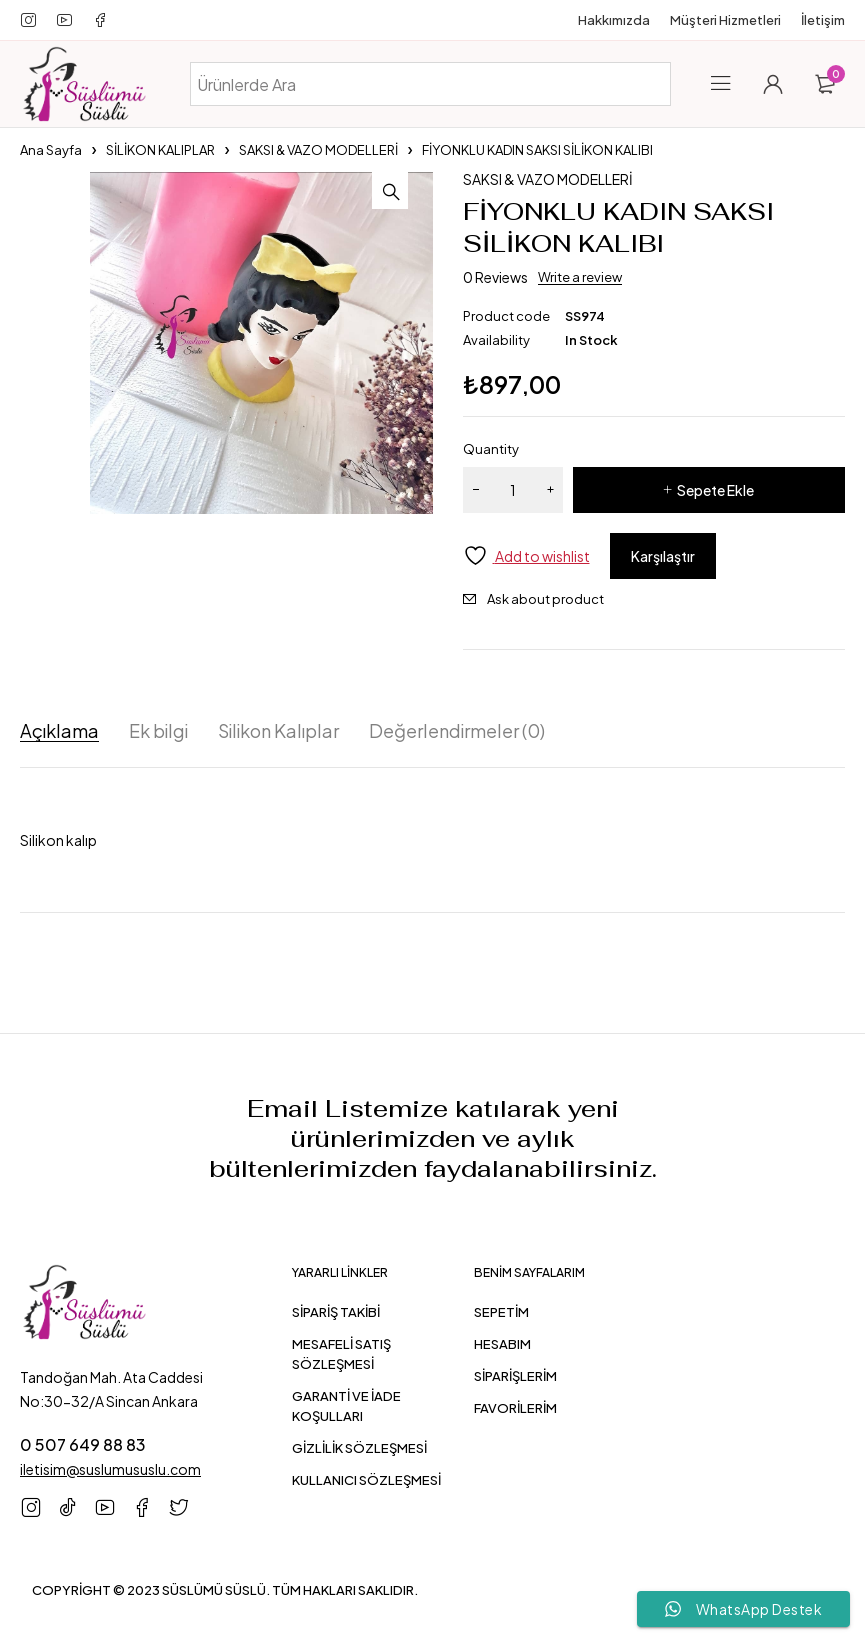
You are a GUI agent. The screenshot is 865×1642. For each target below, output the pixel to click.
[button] (413, 192)
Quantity (491, 449)
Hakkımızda (614, 20)
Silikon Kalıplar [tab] (278, 731)
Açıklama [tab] (59, 731)
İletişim (823, 20)
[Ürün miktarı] (513, 490)
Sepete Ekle (715, 490)
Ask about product (545, 599)
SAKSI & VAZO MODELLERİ (318, 150)
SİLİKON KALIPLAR (160, 150)
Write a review (580, 277)
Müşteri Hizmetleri (725, 20)
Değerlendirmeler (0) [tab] (457, 731)
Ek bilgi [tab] (158, 731)
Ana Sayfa (51, 150)
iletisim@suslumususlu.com (110, 1469)
